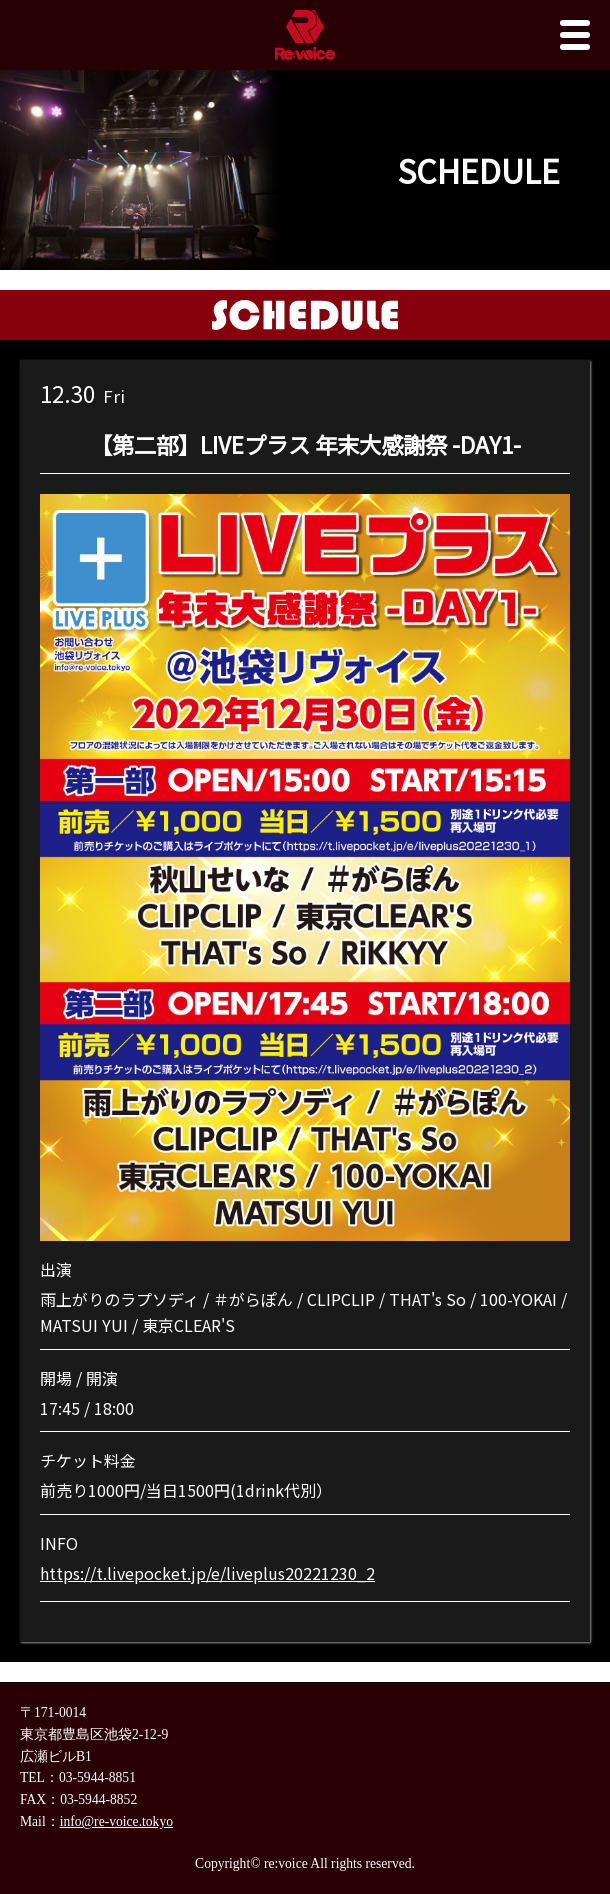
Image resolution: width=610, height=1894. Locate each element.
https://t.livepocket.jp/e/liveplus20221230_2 (207, 1573)
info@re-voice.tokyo (116, 1821)
